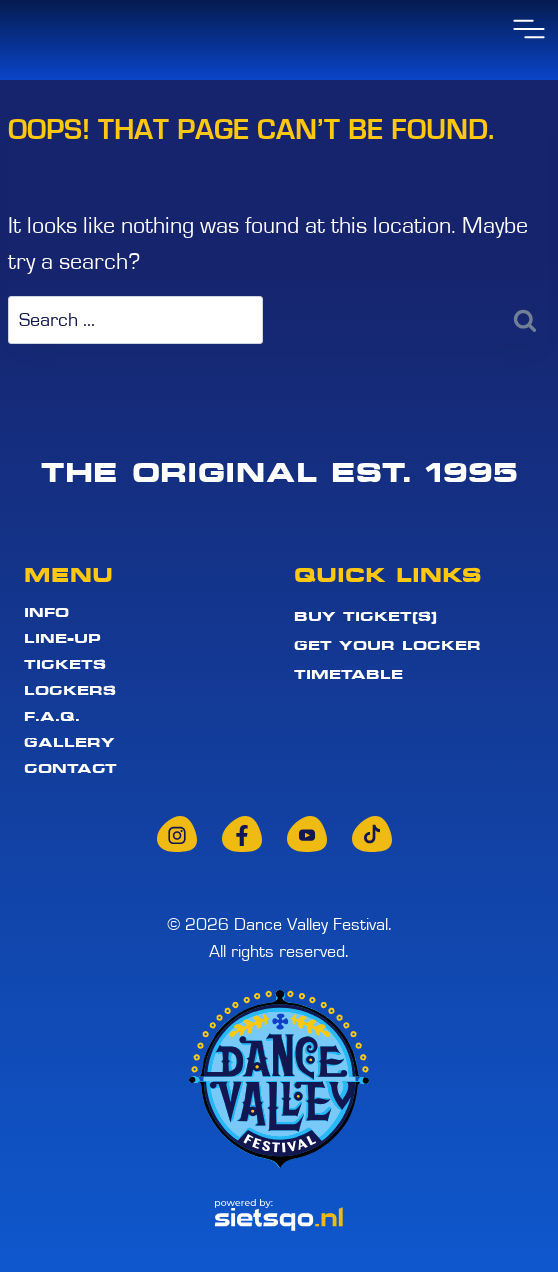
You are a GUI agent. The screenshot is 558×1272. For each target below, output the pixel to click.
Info (46, 613)
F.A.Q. (52, 717)
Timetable (348, 674)
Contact (70, 768)
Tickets (65, 665)
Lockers (70, 691)
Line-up (62, 639)
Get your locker (387, 645)
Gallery (69, 743)
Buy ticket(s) (365, 616)
